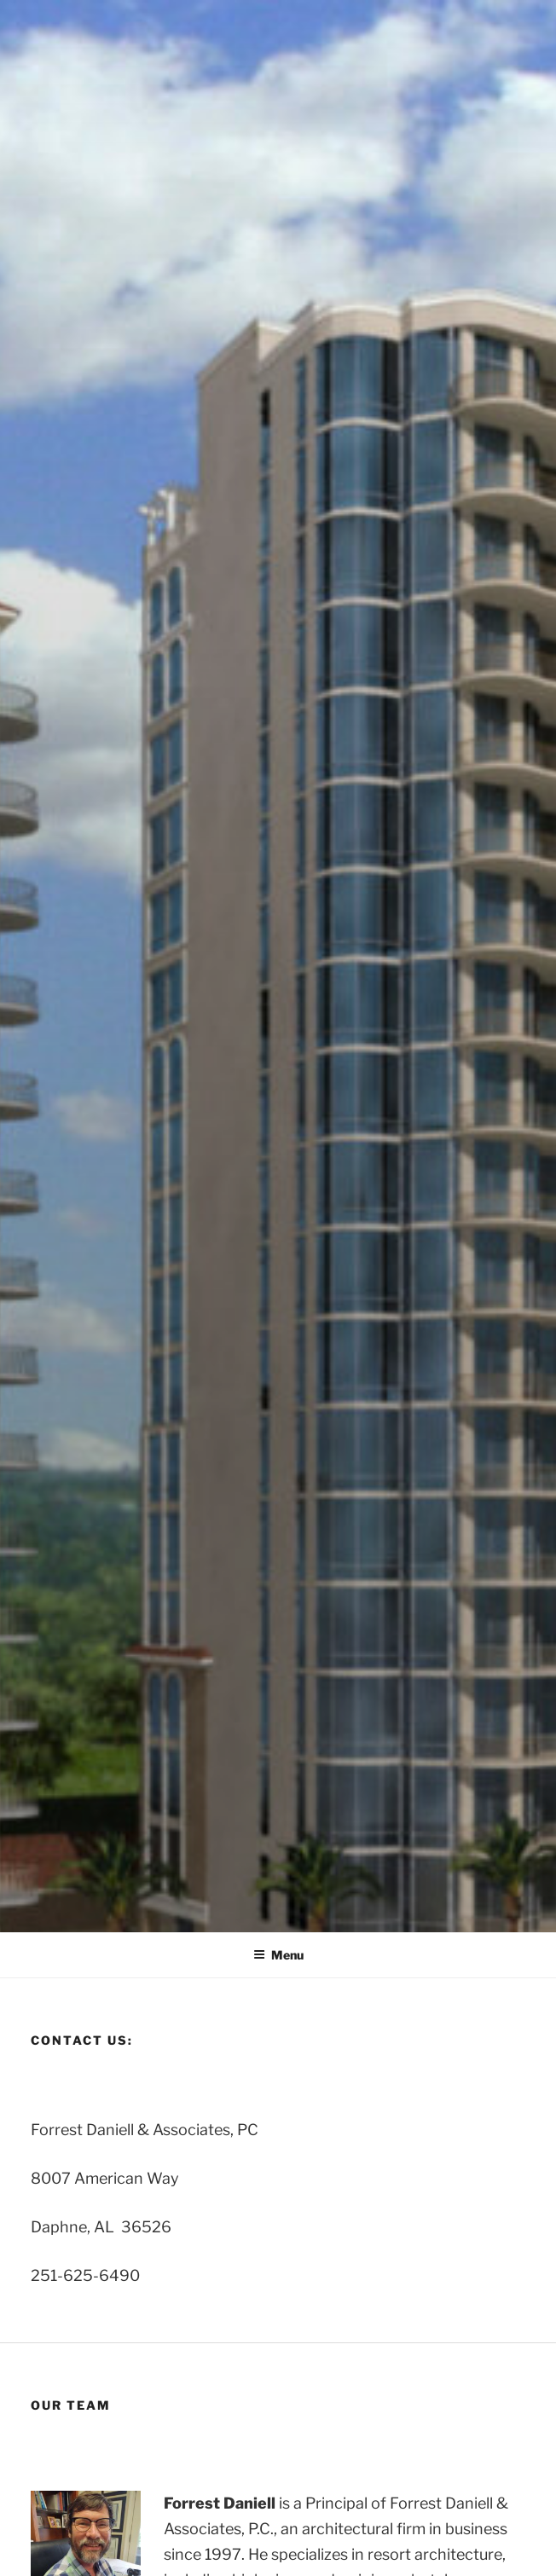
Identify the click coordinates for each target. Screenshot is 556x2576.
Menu (278, 1955)
